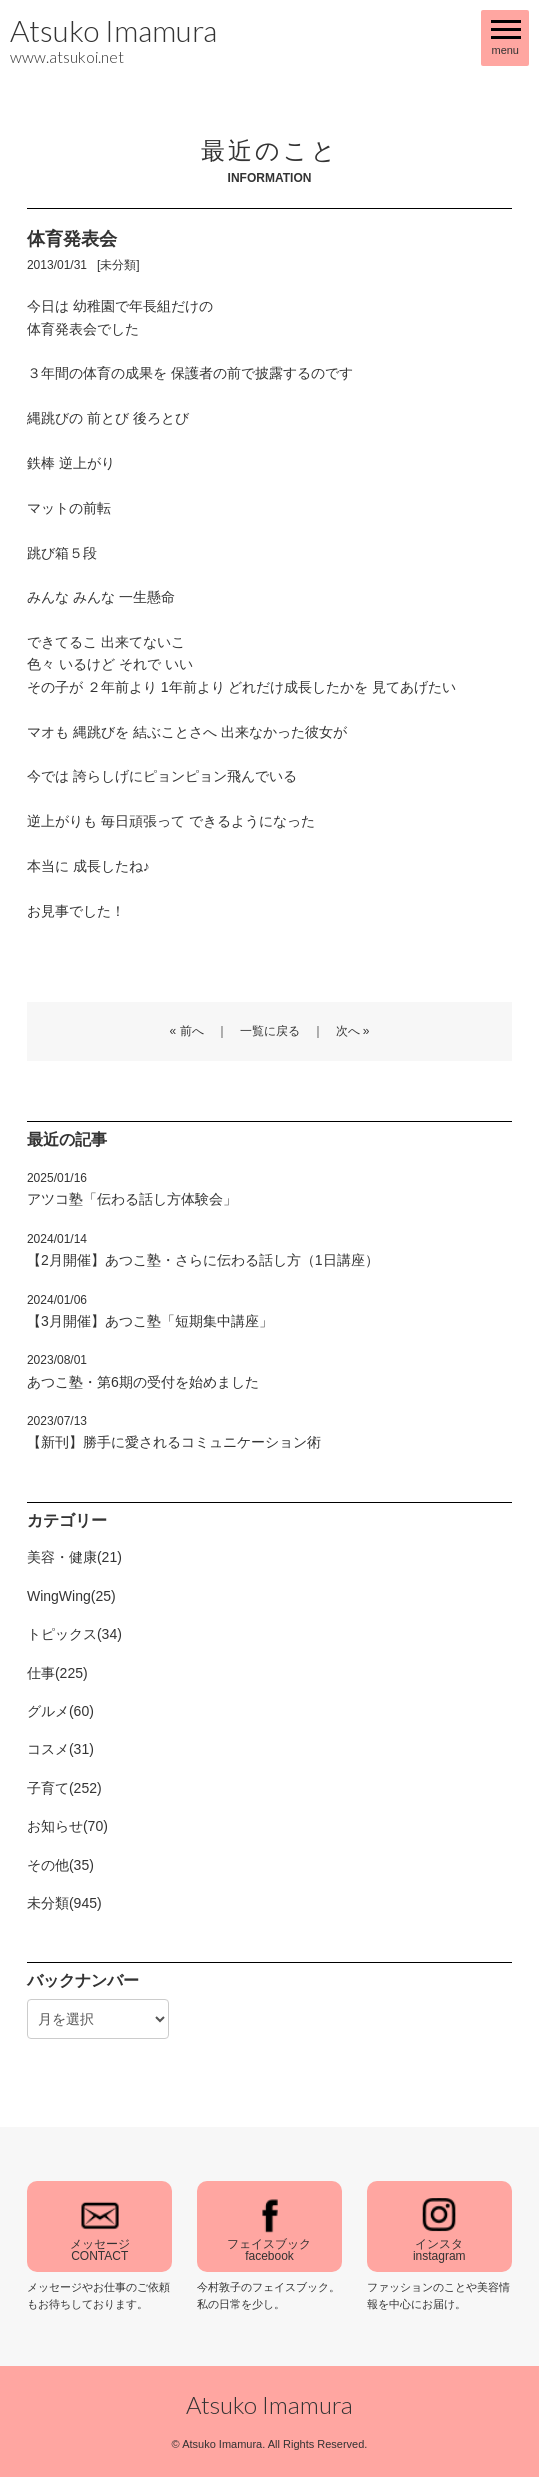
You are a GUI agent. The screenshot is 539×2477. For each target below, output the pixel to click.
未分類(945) (64, 1903)
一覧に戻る (270, 1031)
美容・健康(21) (74, 1557)
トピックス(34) (74, 1634)
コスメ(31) (60, 1749)
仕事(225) (57, 1673)
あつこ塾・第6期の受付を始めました (143, 1371)
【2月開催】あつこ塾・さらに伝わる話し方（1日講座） (203, 1250)
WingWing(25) (71, 1596)
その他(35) (60, 1865)
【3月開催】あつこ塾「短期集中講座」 (150, 1311)
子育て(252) (64, 1788)
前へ (192, 1031)
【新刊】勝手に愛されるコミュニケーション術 (174, 1432)
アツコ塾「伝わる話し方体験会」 (132, 1189)
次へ (348, 1031)
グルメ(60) (60, 1711)
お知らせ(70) (67, 1826)
